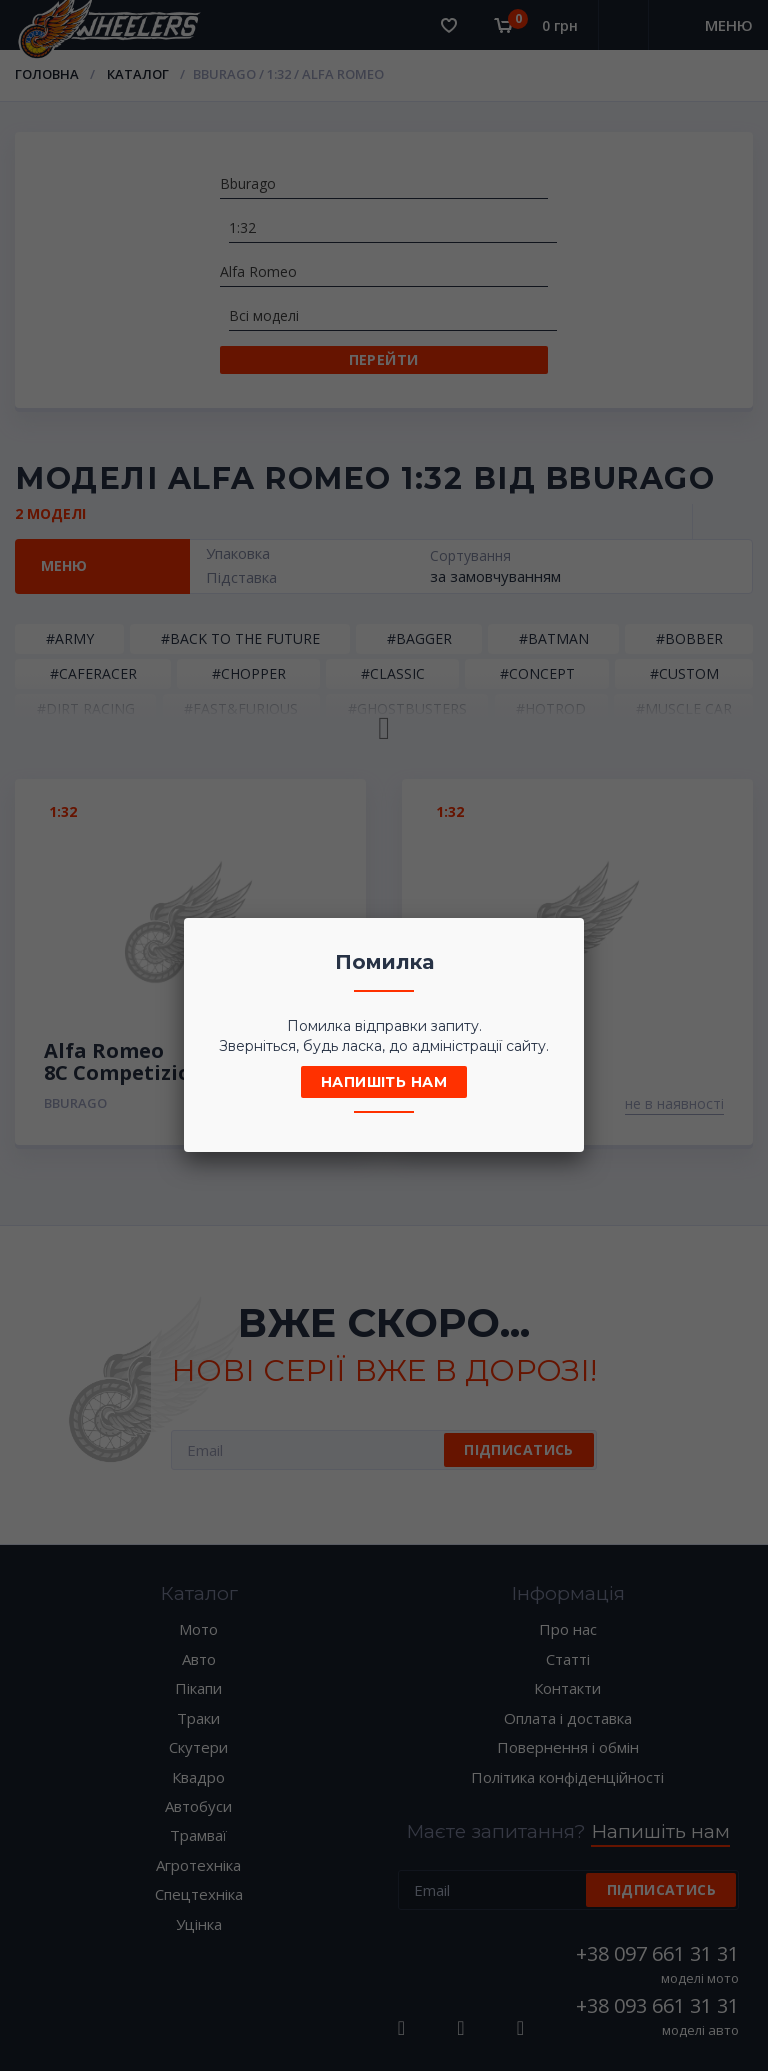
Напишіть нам (384, 1082)
